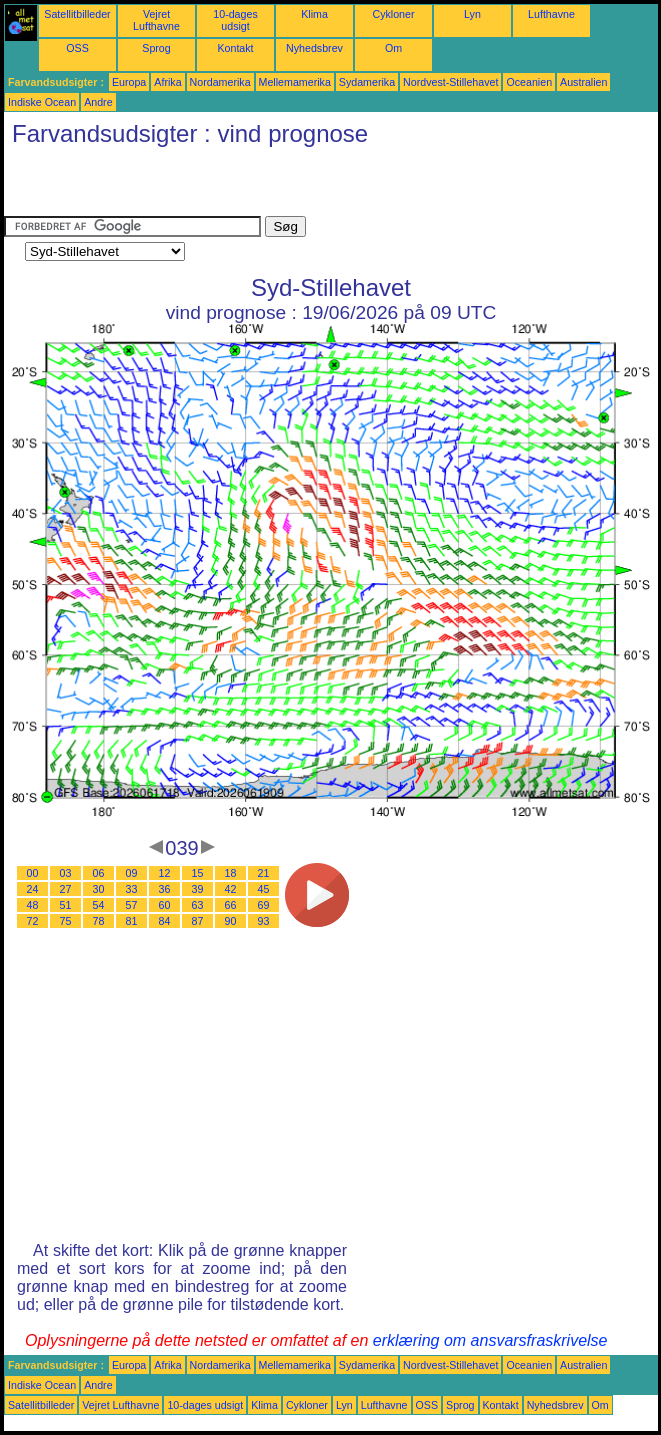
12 (165, 873)
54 (99, 905)
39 (198, 889)
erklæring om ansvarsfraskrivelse (490, 1340)
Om (393, 48)
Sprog (156, 48)
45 (264, 889)
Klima (314, 14)
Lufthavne (551, 14)
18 (231, 873)
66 (231, 905)
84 (165, 921)
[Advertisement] (238, 186)
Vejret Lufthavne (156, 20)
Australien (583, 82)
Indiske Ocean (42, 102)
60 (165, 905)
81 (132, 921)
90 (231, 921)
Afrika (167, 82)
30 (99, 889)
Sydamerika (367, 82)
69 (264, 905)
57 (132, 905)
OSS (77, 48)
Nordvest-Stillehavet (450, 82)
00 (33, 873)
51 (66, 905)
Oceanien (529, 82)
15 (198, 873)
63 (198, 905)
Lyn (472, 14)
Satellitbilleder (77, 14)
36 (165, 889)
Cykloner (393, 14)
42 (231, 889)
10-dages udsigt (235, 20)
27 (66, 889)
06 (99, 873)
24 (33, 889)
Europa (129, 82)
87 (198, 921)
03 (66, 873)
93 (264, 921)
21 (264, 873)
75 (66, 921)
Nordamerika (220, 82)
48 (33, 905)
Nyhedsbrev (314, 48)
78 (99, 921)
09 (132, 873)
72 (33, 921)
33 (132, 889)
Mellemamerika (295, 82)
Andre (98, 102)
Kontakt (235, 48)
